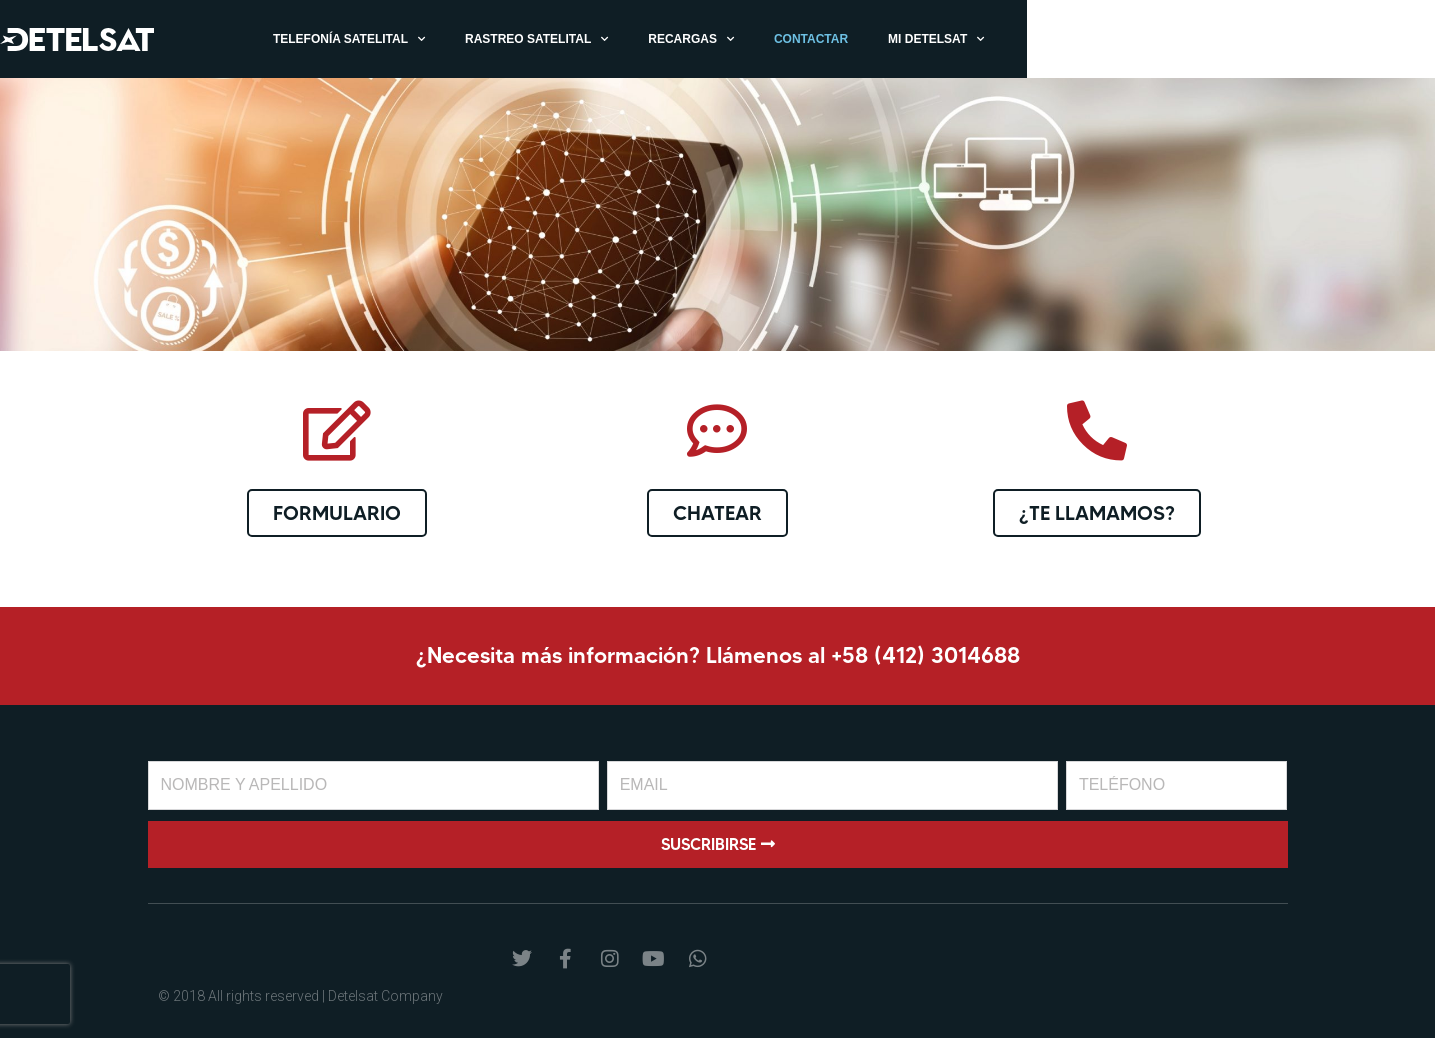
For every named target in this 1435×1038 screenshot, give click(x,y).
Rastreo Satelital (808, 39)
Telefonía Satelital (621, 39)
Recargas (963, 39)
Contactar (1083, 39)
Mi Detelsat (1208, 39)
